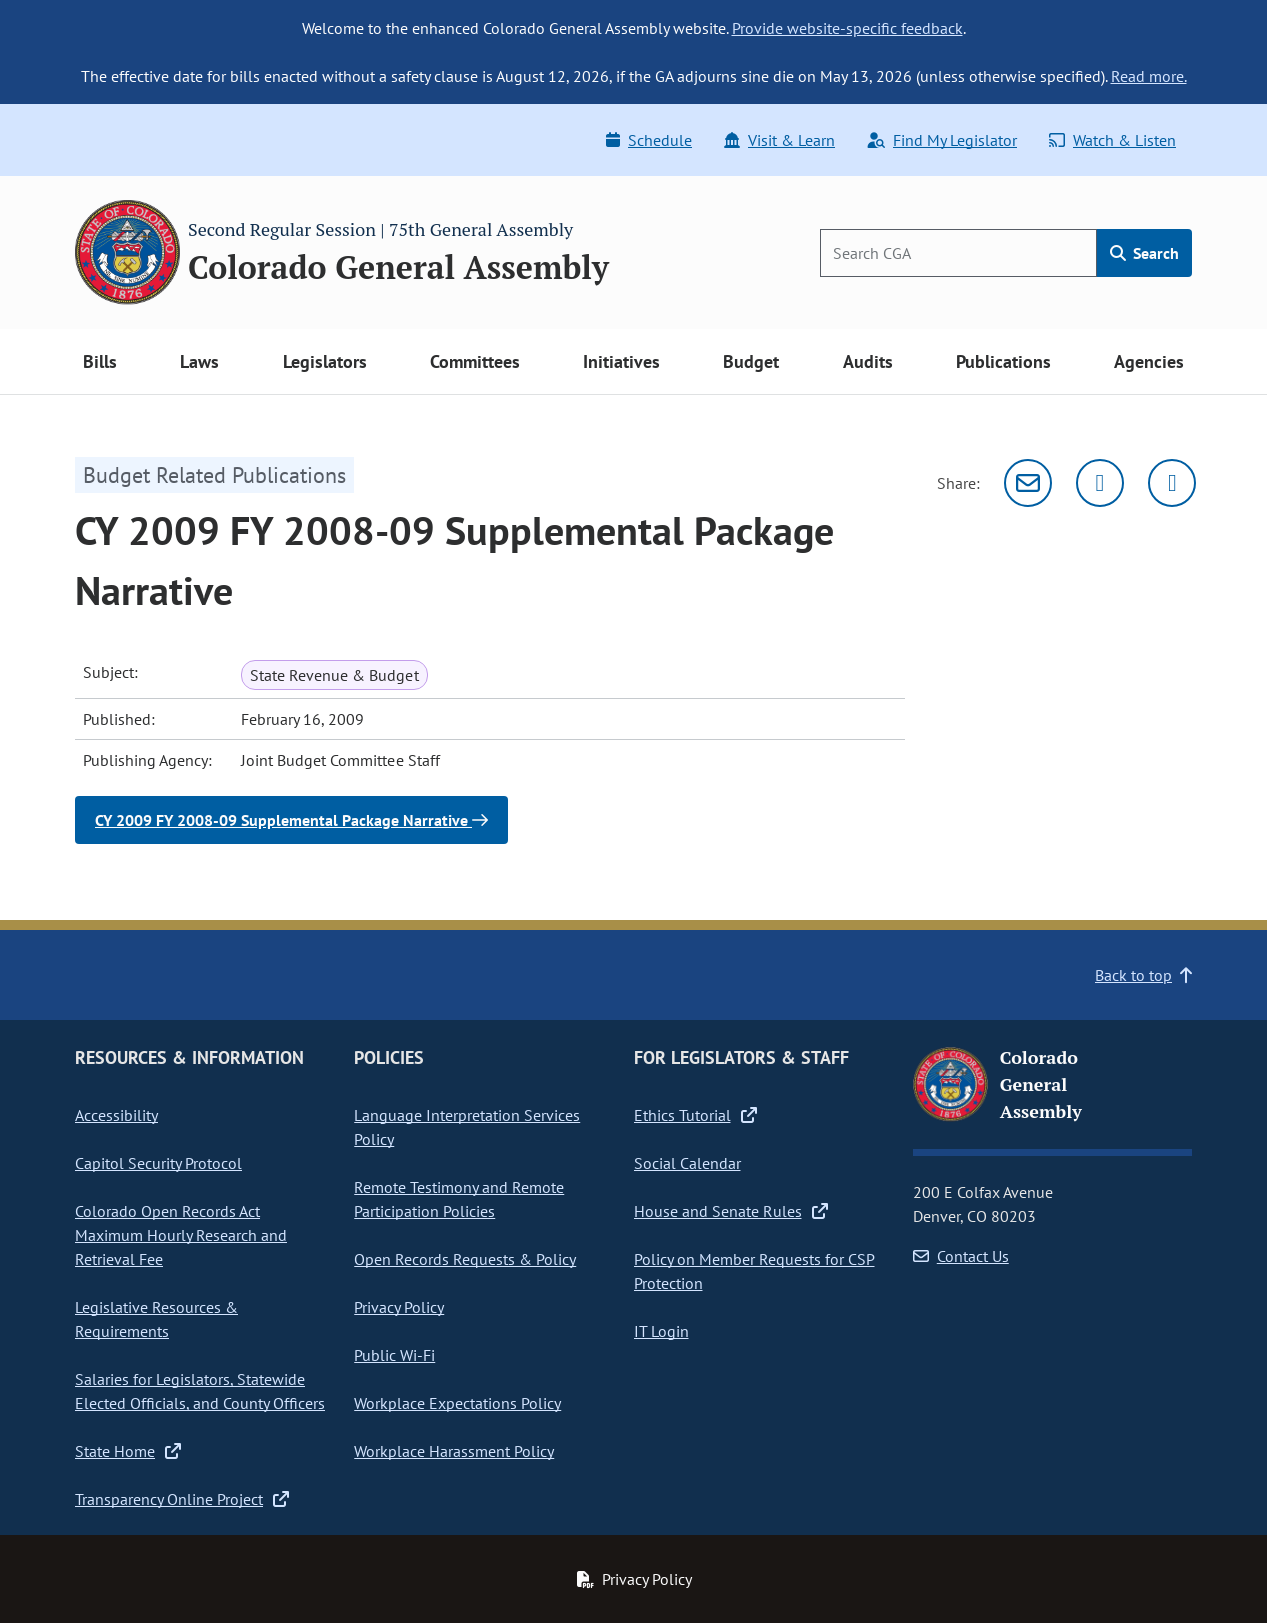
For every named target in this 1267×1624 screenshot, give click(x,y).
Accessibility (116, 1115)
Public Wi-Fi (394, 1355)
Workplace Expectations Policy (457, 1403)
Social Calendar (687, 1163)
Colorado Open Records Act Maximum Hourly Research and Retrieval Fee (181, 1235)
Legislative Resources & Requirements (156, 1319)
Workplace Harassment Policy (454, 1451)
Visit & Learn (779, 140)
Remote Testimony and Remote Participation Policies (459, 1199)
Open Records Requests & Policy (465, 1259)
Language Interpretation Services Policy (467, 1127)
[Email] (1028, 483)
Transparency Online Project (182, 1499)
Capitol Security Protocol (158, 1163)
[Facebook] (1172, 483)
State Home (128, 1451)
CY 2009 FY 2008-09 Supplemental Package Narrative (291, 820)
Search (1144, 253)
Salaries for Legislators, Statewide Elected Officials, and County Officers (200, 1391)
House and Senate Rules (731, 1211)
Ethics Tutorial (695, 1115)
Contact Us (961, 1256)
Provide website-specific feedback (847, 28)
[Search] (958, 253)
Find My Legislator (942, 140)
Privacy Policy (399, 1307)
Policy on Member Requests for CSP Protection (754, 1271)
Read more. (1149, 76)
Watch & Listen (1112, 140)
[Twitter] (1100, 483)
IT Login (661, 1331)
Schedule (649, 140)
